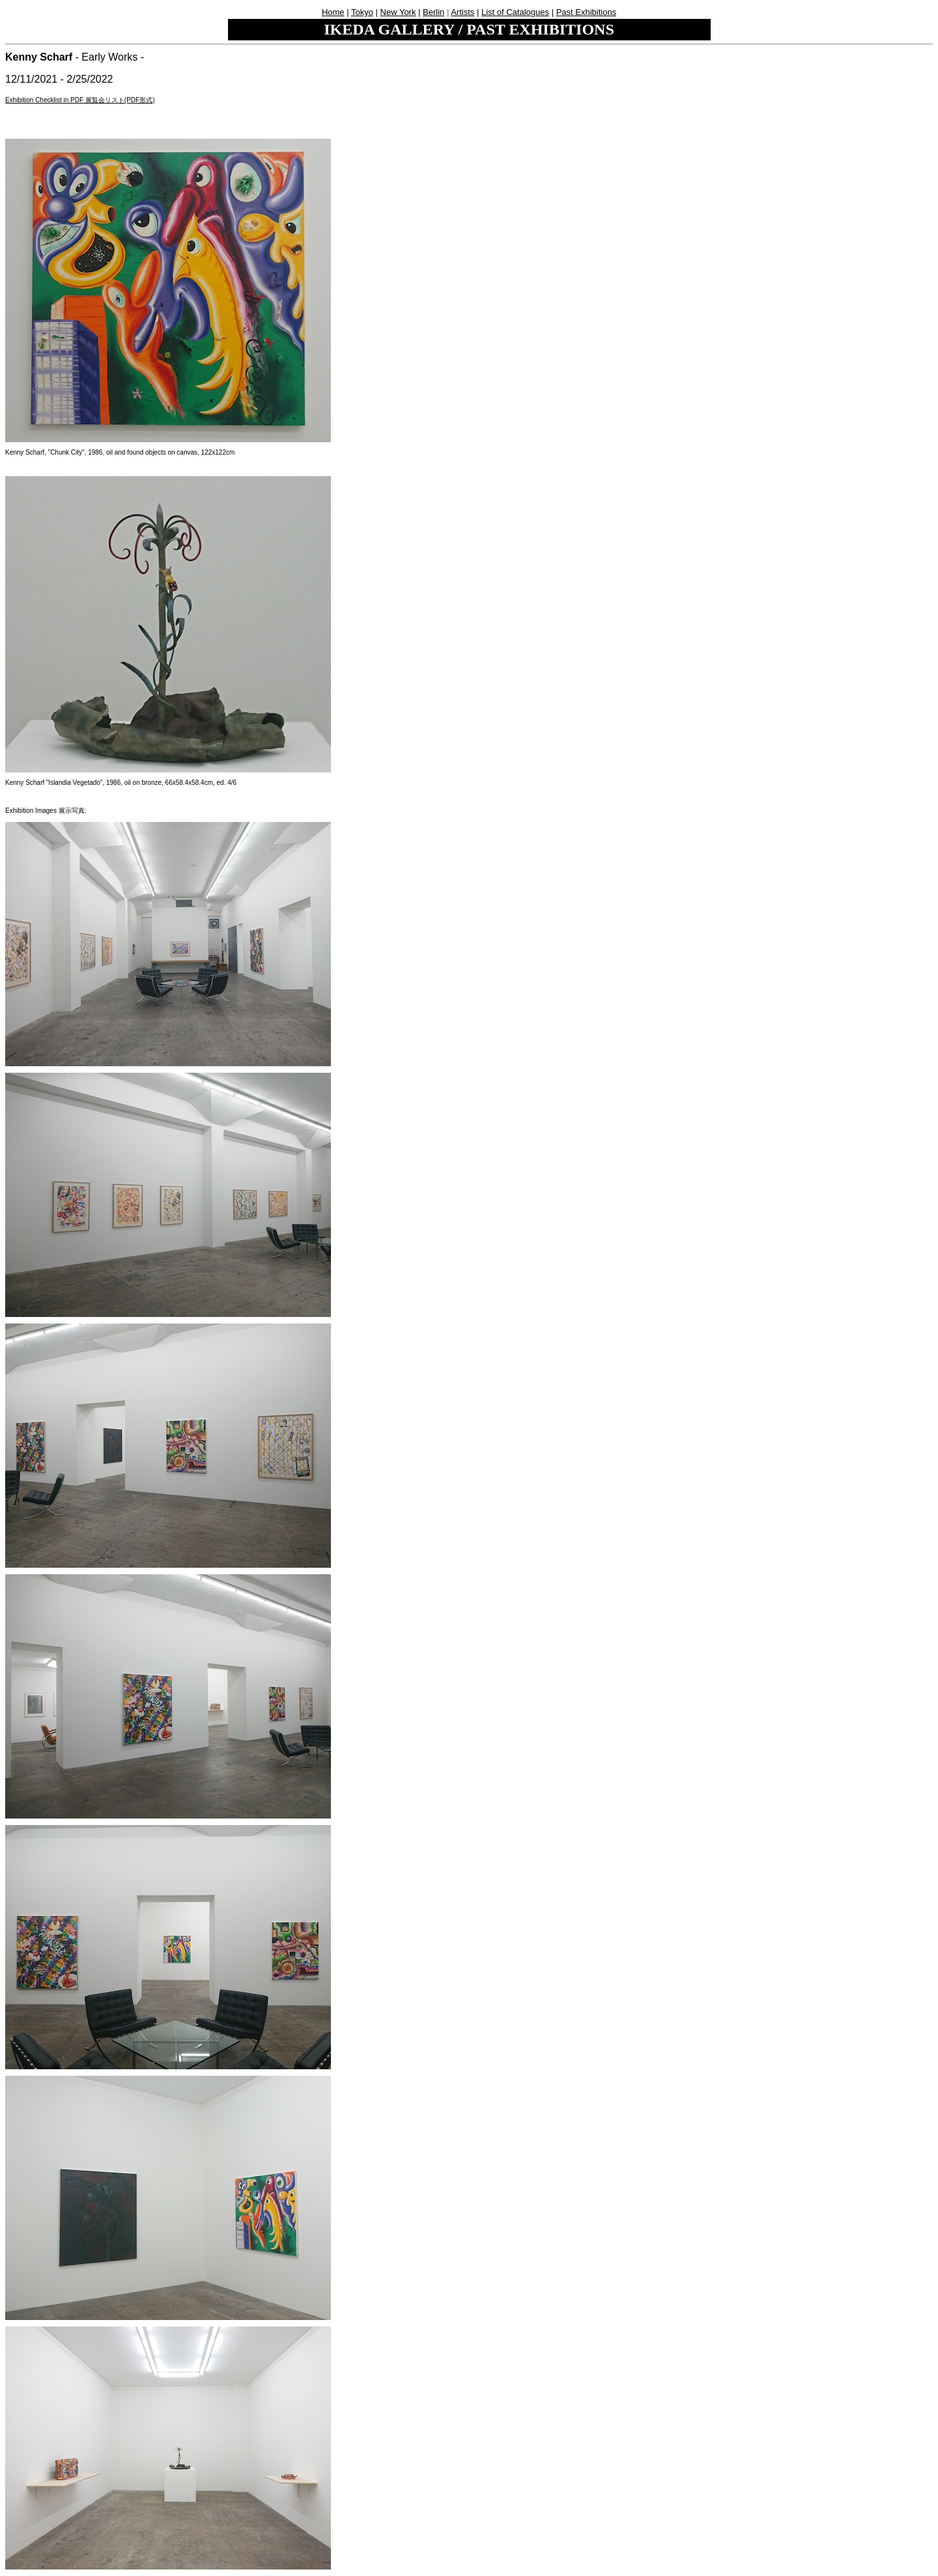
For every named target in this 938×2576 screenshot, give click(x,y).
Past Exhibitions (586, 12)
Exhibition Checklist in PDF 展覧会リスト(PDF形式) (79, 100)
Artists (462, 12)
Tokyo (362, 12)
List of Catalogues (515, 12)
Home (333, 12)
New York (398, 12)
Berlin (433, 12)
